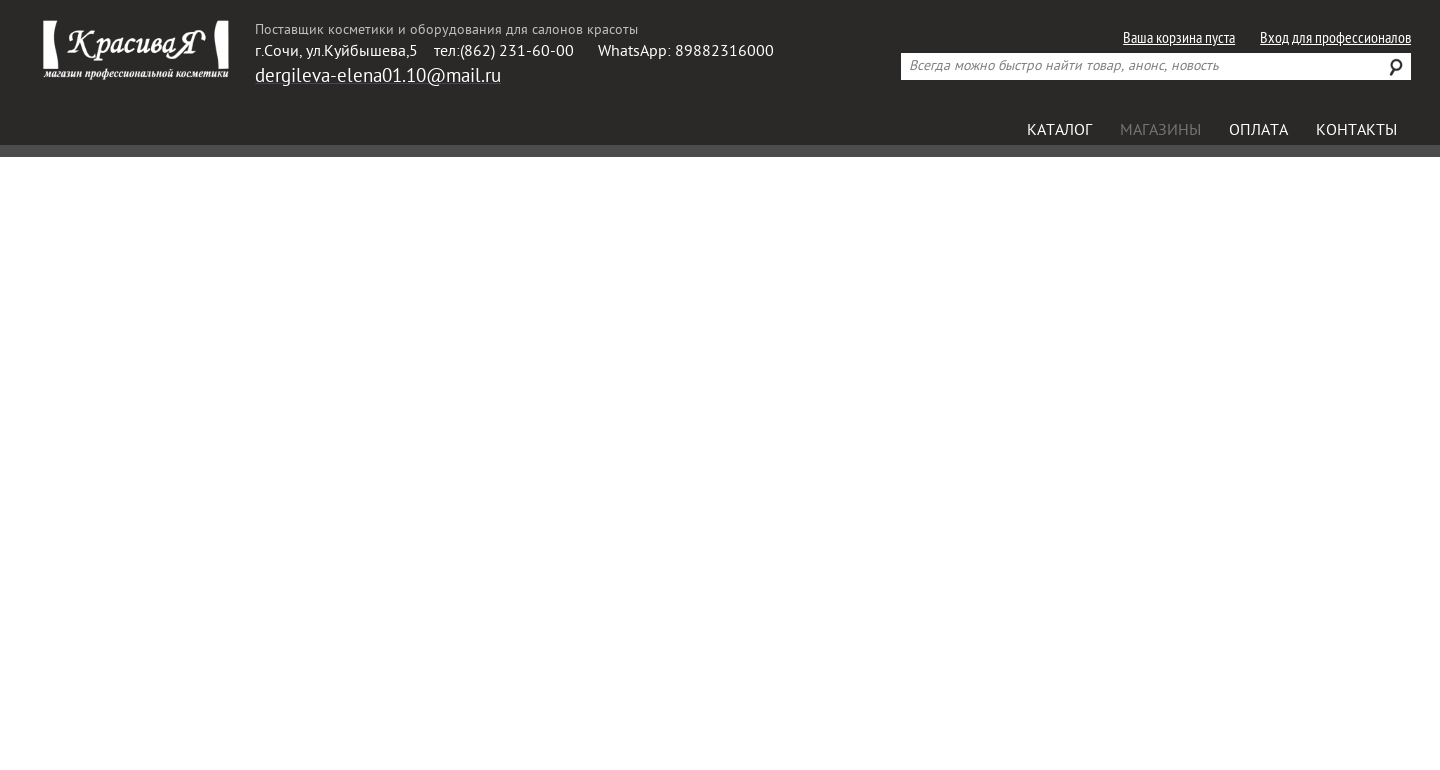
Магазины (1160, 131)
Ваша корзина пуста (1179, 39)
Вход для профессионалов (1335, 39)
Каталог (1059, 131)
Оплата (1258, 131)
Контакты (1356, 131)
